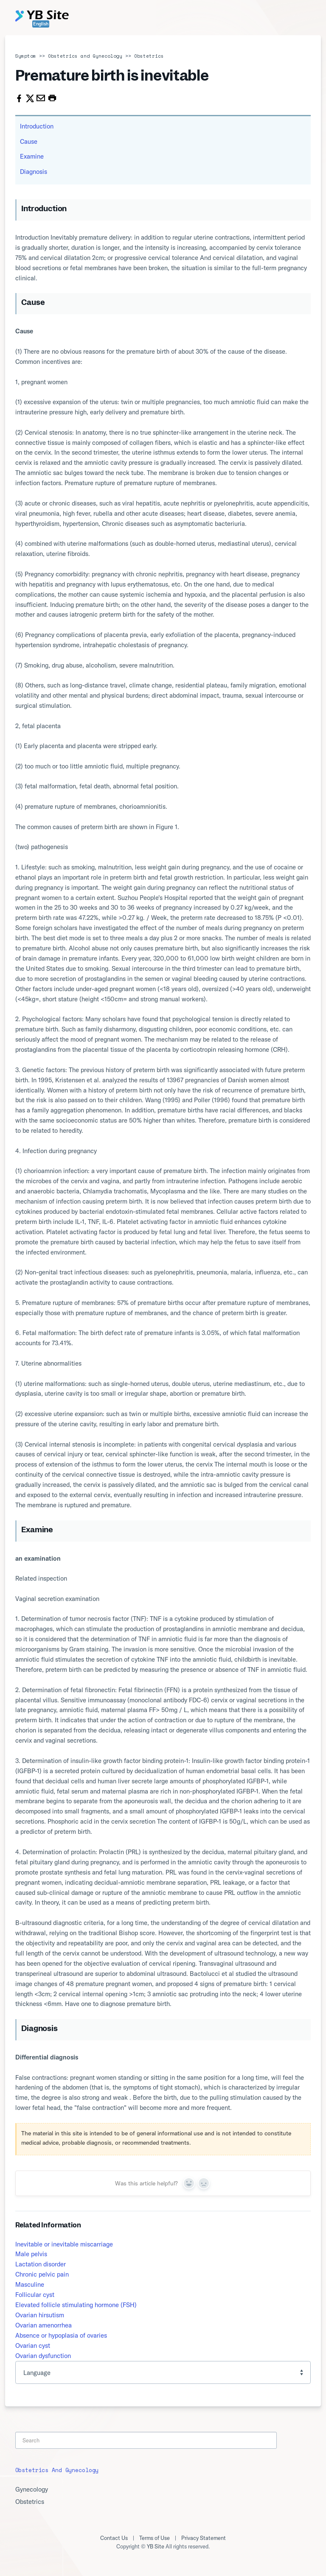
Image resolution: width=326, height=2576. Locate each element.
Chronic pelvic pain (42, 2274)
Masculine (29, 2284)
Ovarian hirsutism (39, 2315)
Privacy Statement (203, 2537)
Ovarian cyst (32, 2345)
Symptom (25, 56)
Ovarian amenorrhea (43, 2325)
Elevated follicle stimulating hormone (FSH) (76, 2305)
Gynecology (31, 2489)
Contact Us (114, 2537)
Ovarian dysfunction (43, 2356)
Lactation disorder (40, 2264)
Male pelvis (31, 2254)
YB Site (155, 2546)
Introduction (36, 126)
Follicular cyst (34, 2295)
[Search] (146, 2440)
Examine (32, 156)
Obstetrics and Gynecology (85, 56)
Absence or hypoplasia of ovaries (61, 2335)
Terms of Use (154, 2537)
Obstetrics (149, 56)
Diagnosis (33, 172)
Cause (28, 141)
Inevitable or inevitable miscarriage (64, 2244)
